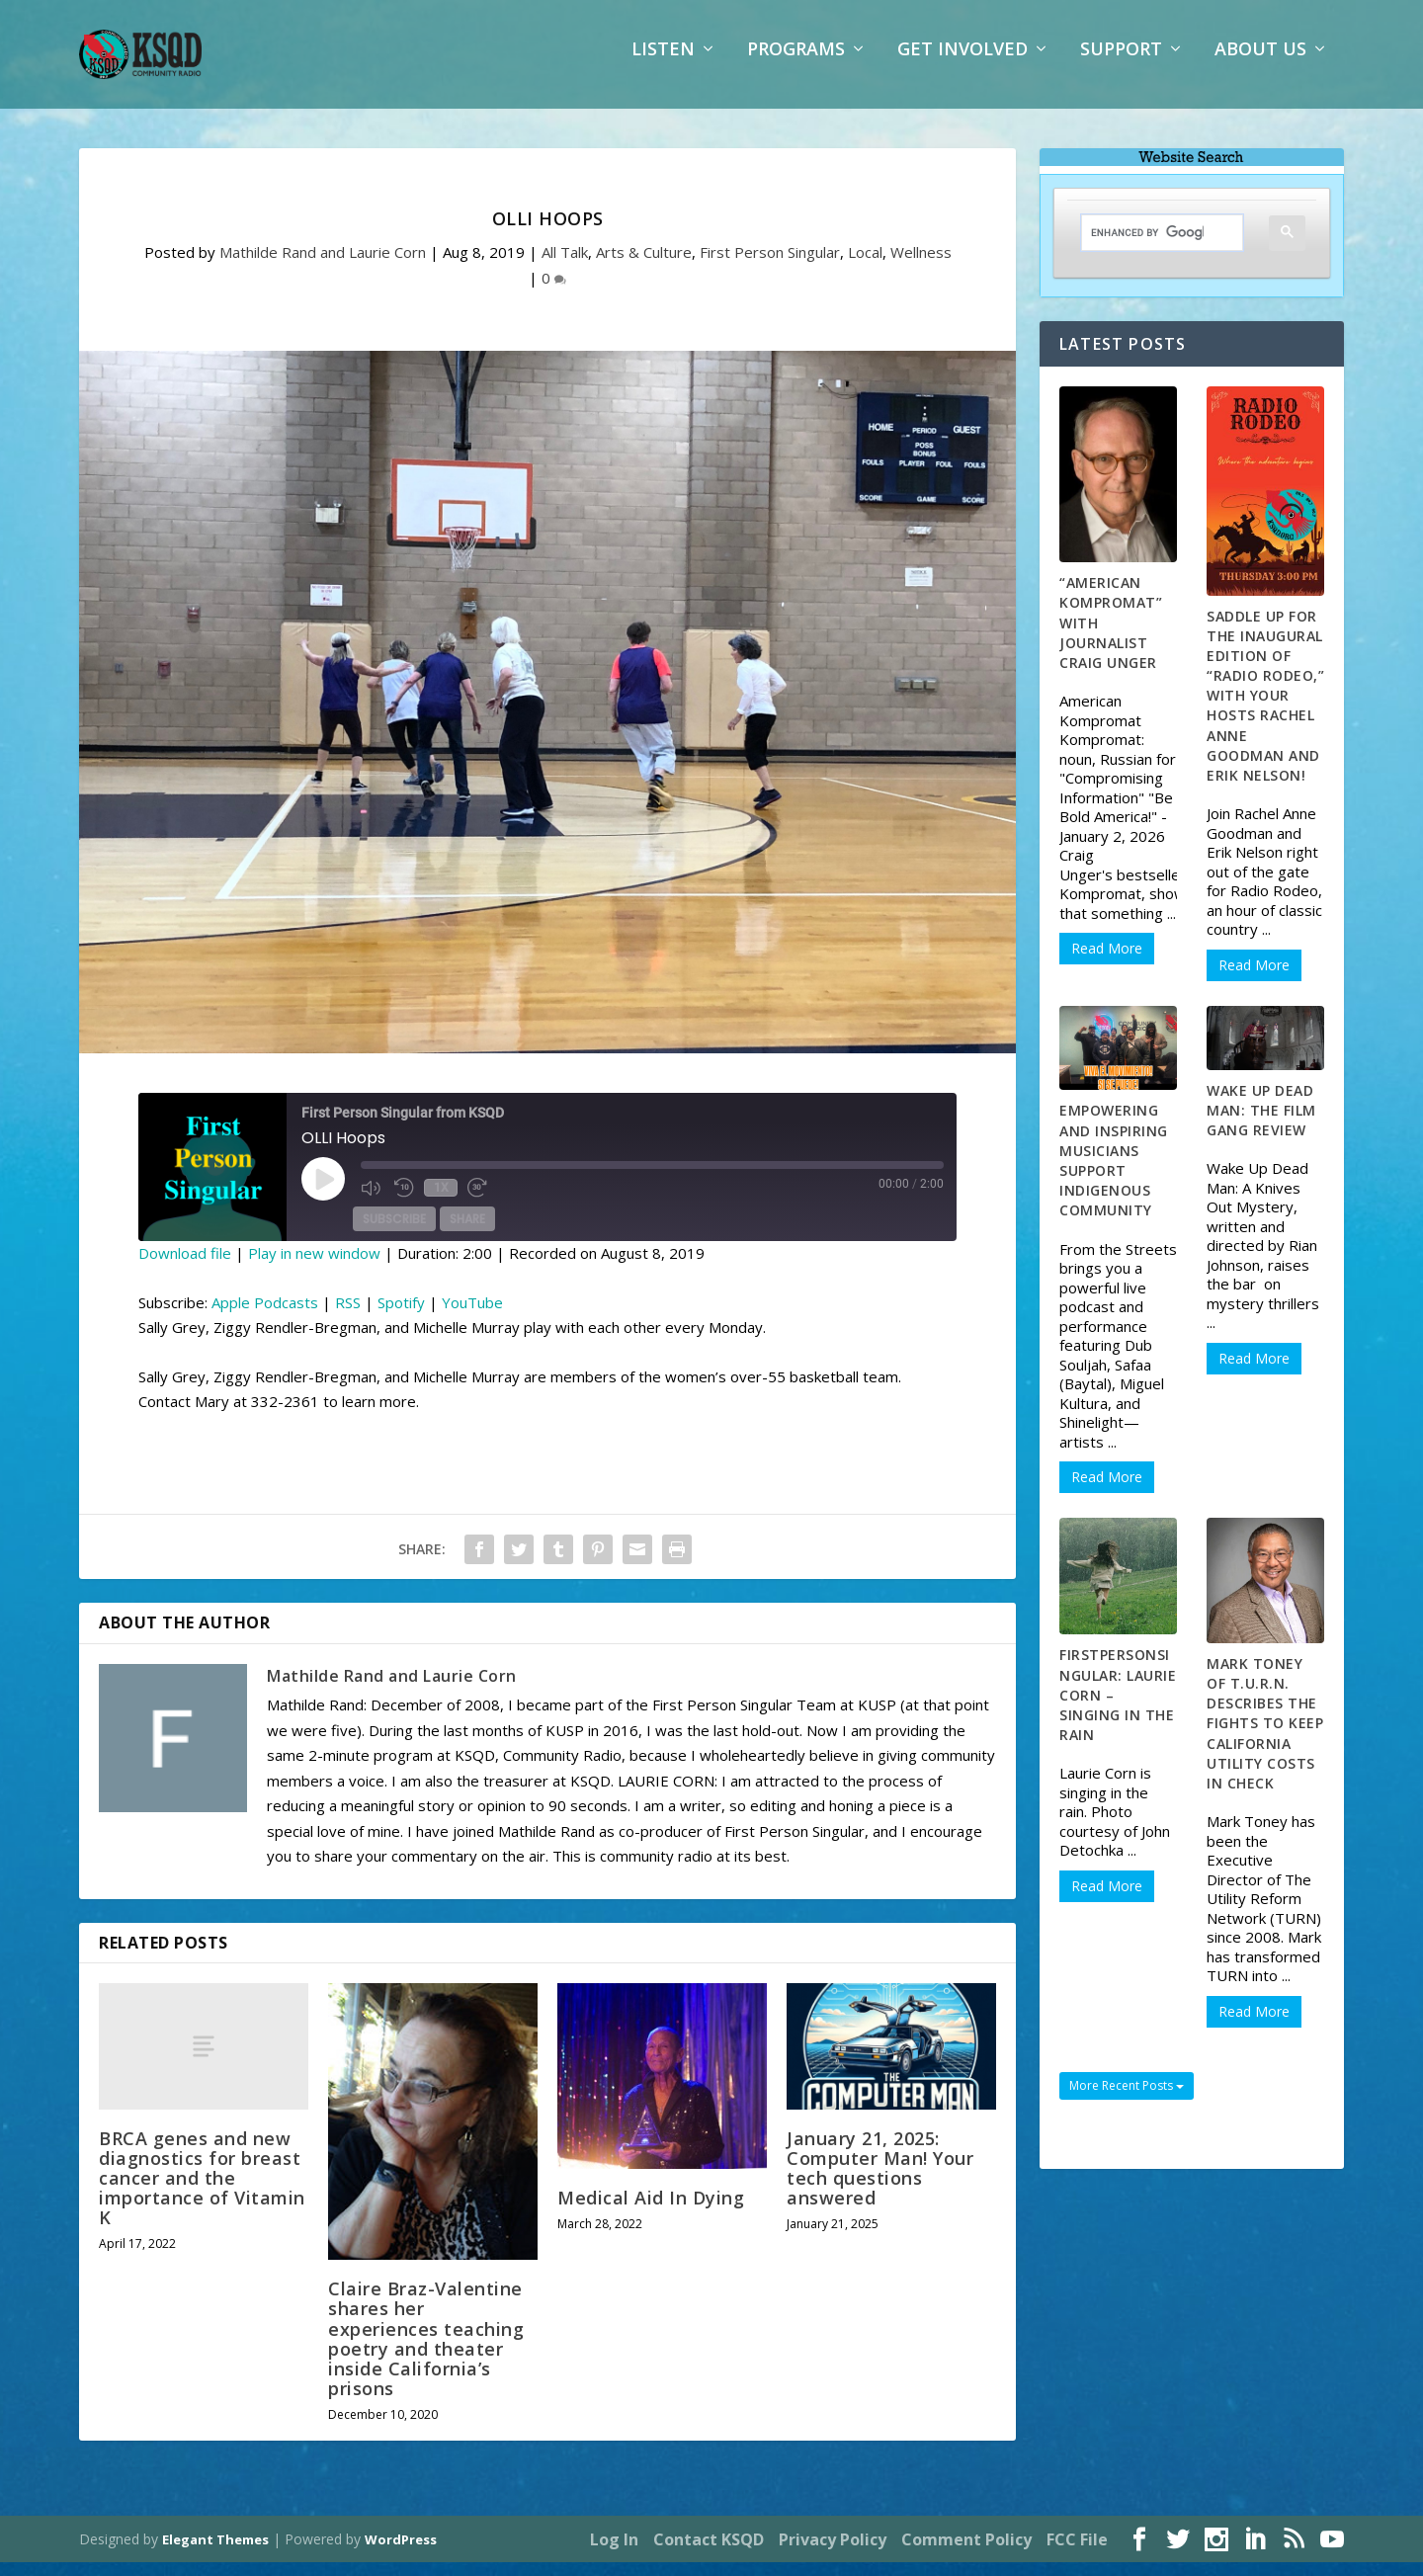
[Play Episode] (323, 1192)
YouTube (472, 1316)
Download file (184, 1267)
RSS (348, 1316)
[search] (1147, 246)
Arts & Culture (644, 266)
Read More (1106, 962)
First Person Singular (770, 266)
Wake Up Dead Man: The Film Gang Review (1261, 1124)
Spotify (401, 1316)
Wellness (921, 266)
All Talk (565, 266)
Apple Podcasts (264, 1316)
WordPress (401, 2553)
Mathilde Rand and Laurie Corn (322, 266)
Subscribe (394, 1232)
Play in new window (314, 1267)
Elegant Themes (215, 2553)
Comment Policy (966, 2553)
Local (865, 266)
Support (1121, 64)
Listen (663, 64)
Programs (796, 64)
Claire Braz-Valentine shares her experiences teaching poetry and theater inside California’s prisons (426, 2352)
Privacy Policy (832, 2553)
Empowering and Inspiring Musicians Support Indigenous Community (1113, 1174)
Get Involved (962, 64)
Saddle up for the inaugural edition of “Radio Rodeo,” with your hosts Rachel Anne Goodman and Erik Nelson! (1265, 709)
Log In (614, 2553)
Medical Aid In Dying (650, 2211)
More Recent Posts (1126, 2099)
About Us (1260, 64)
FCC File (1077, 2553)
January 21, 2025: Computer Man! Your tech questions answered (880, 2182)
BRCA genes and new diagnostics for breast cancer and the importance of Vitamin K (202, 2191)
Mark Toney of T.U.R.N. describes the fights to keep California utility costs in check (1265, 1737)
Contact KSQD (708, 2553)
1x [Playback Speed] (440, 1201)
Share (467, 1232)
